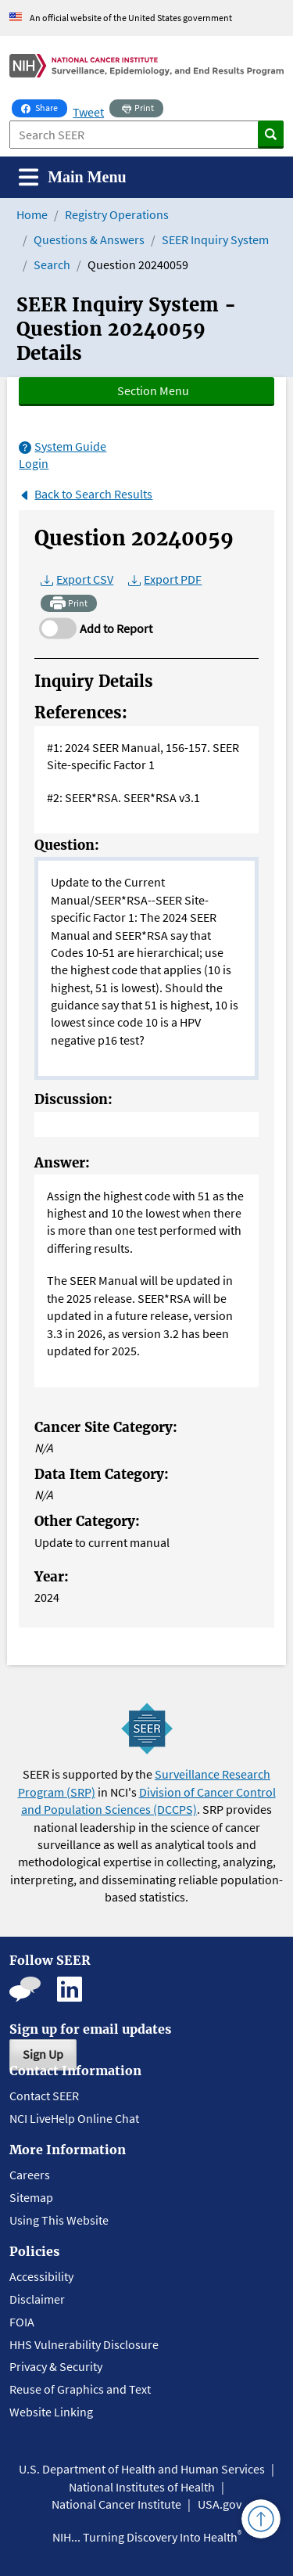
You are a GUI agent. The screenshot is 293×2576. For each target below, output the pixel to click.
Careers (29, 2174)
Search (52, 264)
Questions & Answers (89, 239)
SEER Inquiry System (215, 239)
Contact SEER (44, 2095)
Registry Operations (117, 214)
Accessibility (41, 2276)
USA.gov (219, 2504)
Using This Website (59, 2220)
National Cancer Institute (116, 2504)
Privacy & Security (55, 2366)
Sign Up (43, 2054)
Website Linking (51, 2411)
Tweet (88, 112)
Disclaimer (37, 2299)
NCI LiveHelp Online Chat (74, 2118)
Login (33, 463)
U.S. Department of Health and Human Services (142, 2469)
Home (32, 214)
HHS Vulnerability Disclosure (84, 2344)
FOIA (21, 2322)
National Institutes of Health (142, 2487)
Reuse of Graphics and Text (80, 2389)
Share (44, 106)
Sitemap (31, 2197)
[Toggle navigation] (72, 177)
